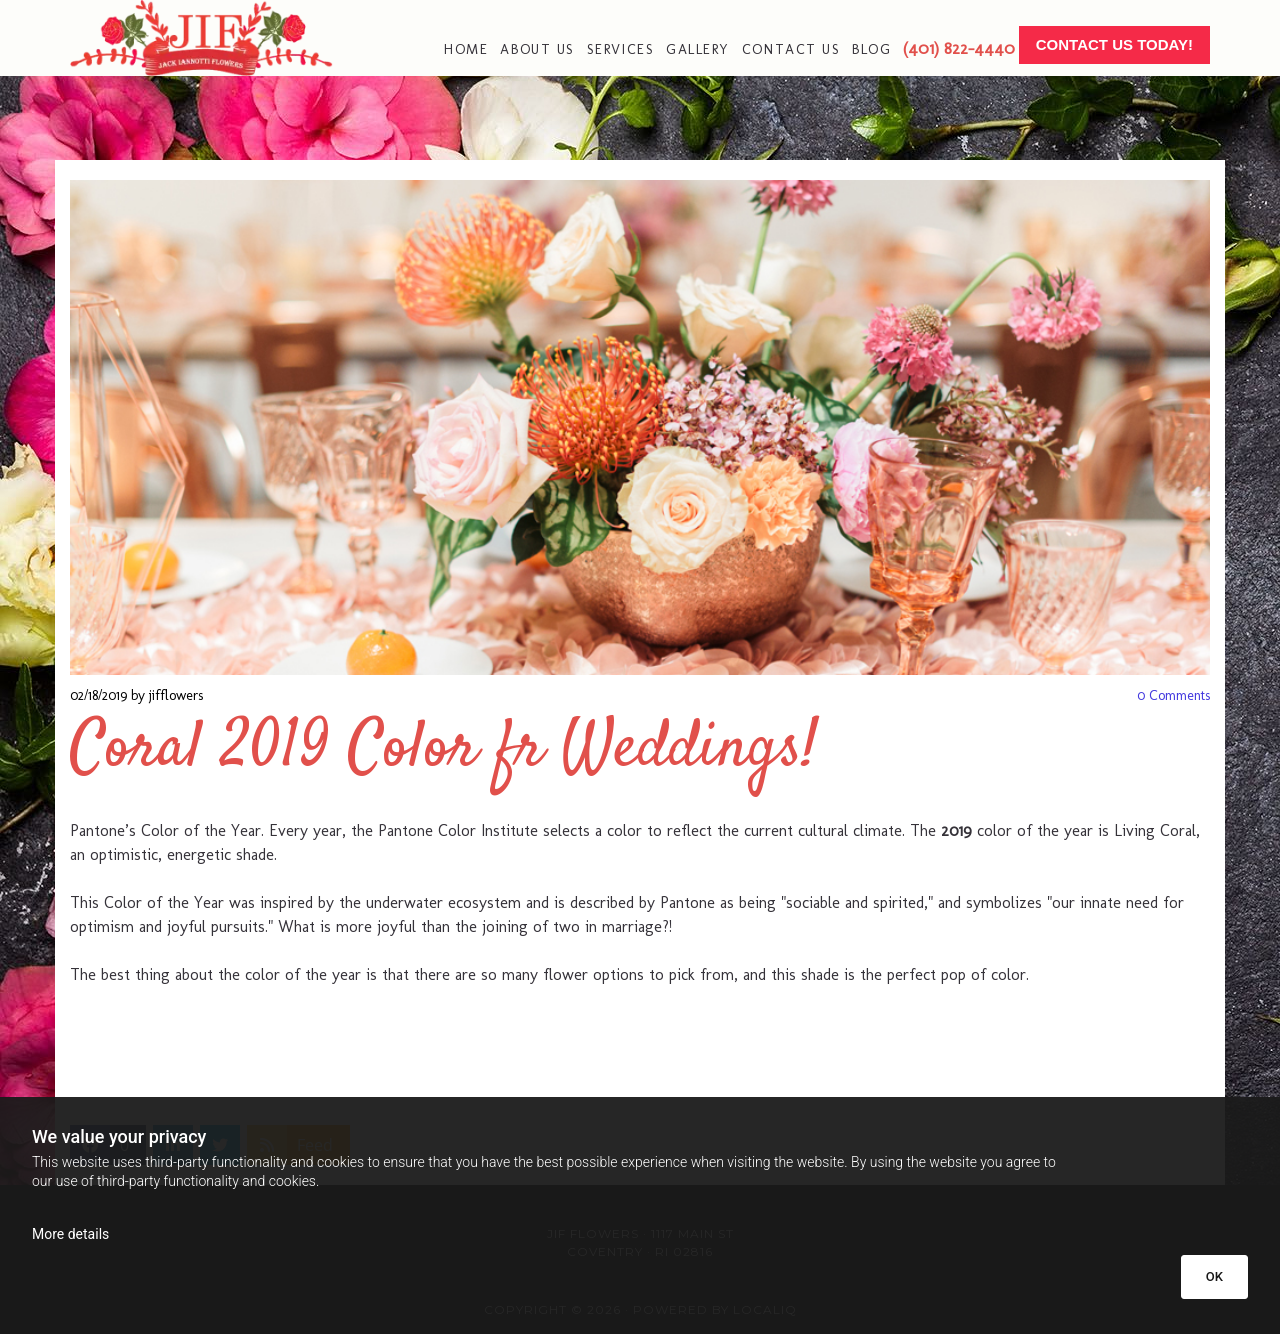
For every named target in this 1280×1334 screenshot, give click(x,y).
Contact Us (791, 49)
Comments (1173, 695)
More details (70, 1234)
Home (466, 49)
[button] (1114, 45)
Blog (871, 49)
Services (620, 49)
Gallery (698, 49)
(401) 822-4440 (959, 48)
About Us (537, 49)
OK (1214, 1276)
